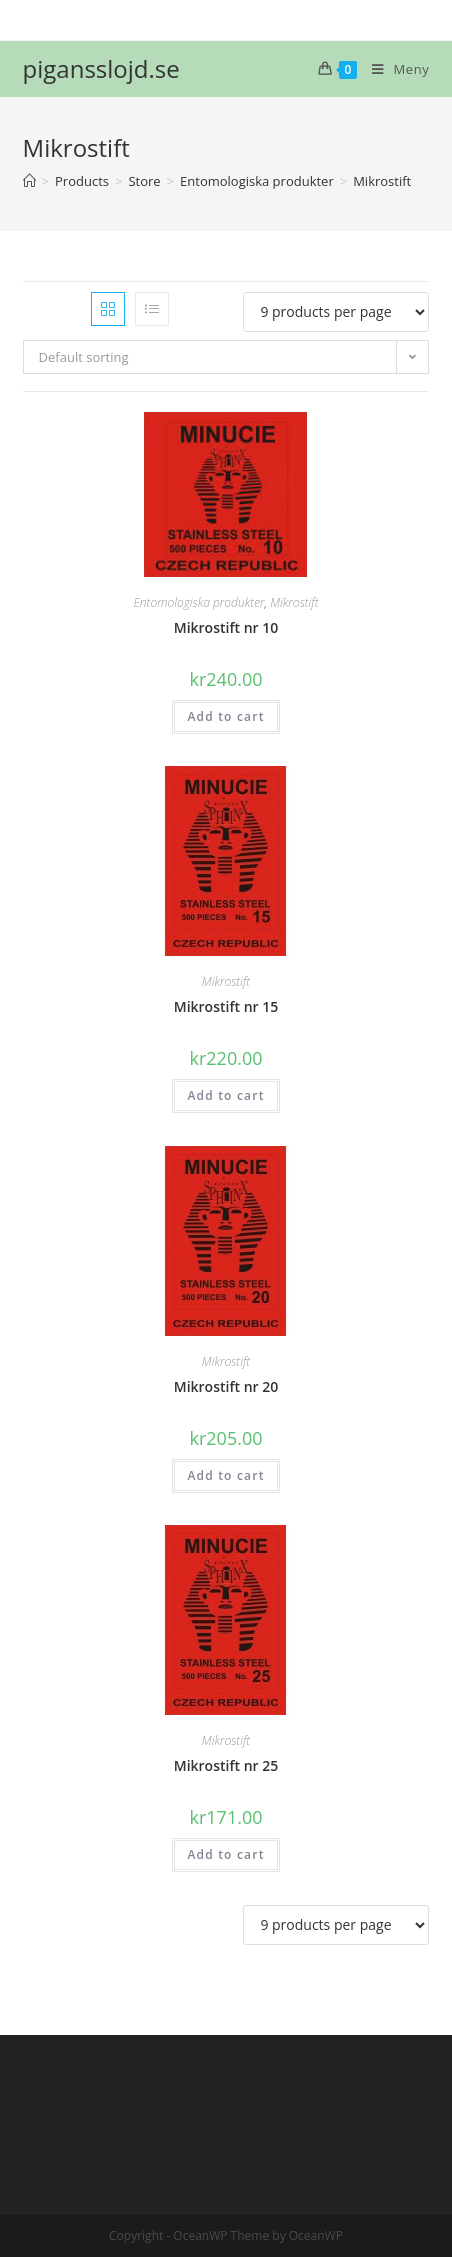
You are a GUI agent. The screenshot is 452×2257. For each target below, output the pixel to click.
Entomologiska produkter (198, 602)
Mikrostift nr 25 (226, 1765)
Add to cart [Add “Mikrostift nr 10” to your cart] (225, 716)
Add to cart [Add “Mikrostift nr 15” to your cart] (225, 1095)
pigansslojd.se (101, 68)
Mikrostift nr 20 (226, 1386)
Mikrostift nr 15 (226, 1006)
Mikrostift (294, 602)
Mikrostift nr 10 (226, 627)
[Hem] (29, 181)
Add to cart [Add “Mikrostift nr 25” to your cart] (225, 1854)
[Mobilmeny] (393, 69)
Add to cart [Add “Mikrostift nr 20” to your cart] (225, 1475)
